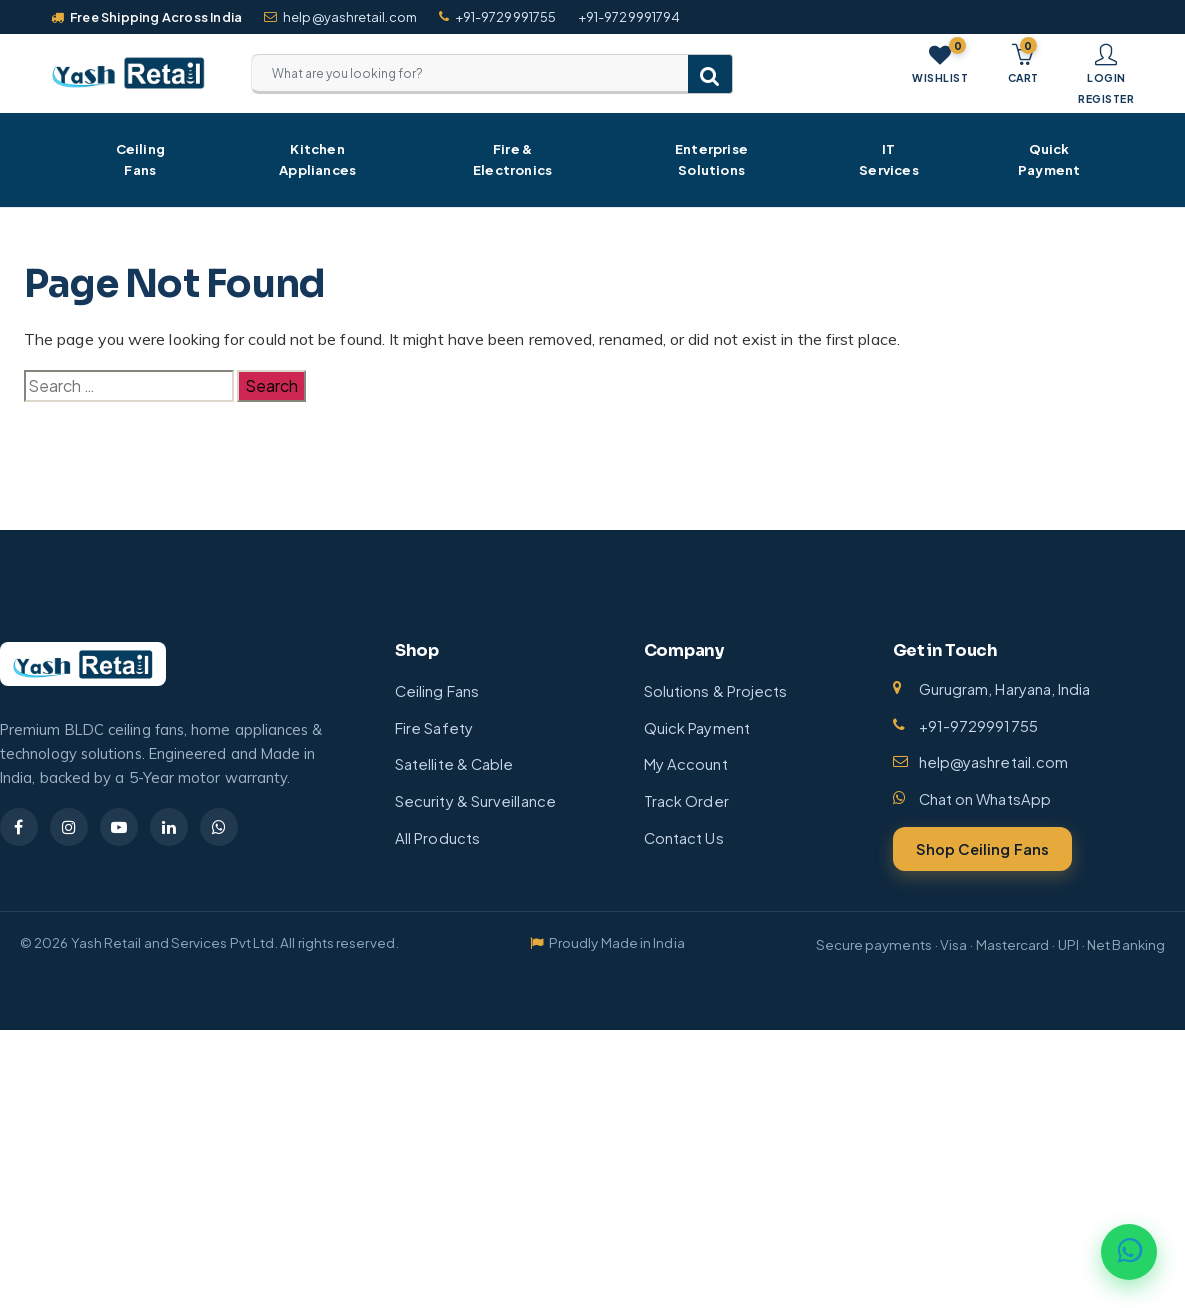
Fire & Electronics (512, 159)
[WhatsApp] (219, 827)
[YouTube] (119, 827)
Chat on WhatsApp (985, 799)
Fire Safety (434, 728)
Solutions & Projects (716, 691)
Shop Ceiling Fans (982, 849)
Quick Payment (1049, 159)
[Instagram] (69, 827)
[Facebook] (19, 827)
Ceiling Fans (140, 159)
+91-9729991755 (497, 17)
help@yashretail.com (340, 17)
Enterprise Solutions (711, 159)
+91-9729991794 (629, 17)
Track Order (686, 801)
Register (1106, 98)
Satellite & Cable (454, 764)
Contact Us (684, 838)
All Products (437, 838)
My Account (686, 764)
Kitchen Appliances (317, 159)
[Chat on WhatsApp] (1129, 1252)
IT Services (889, 159)
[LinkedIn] (169, 827)
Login (1106, 77)
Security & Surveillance (475, 801)
